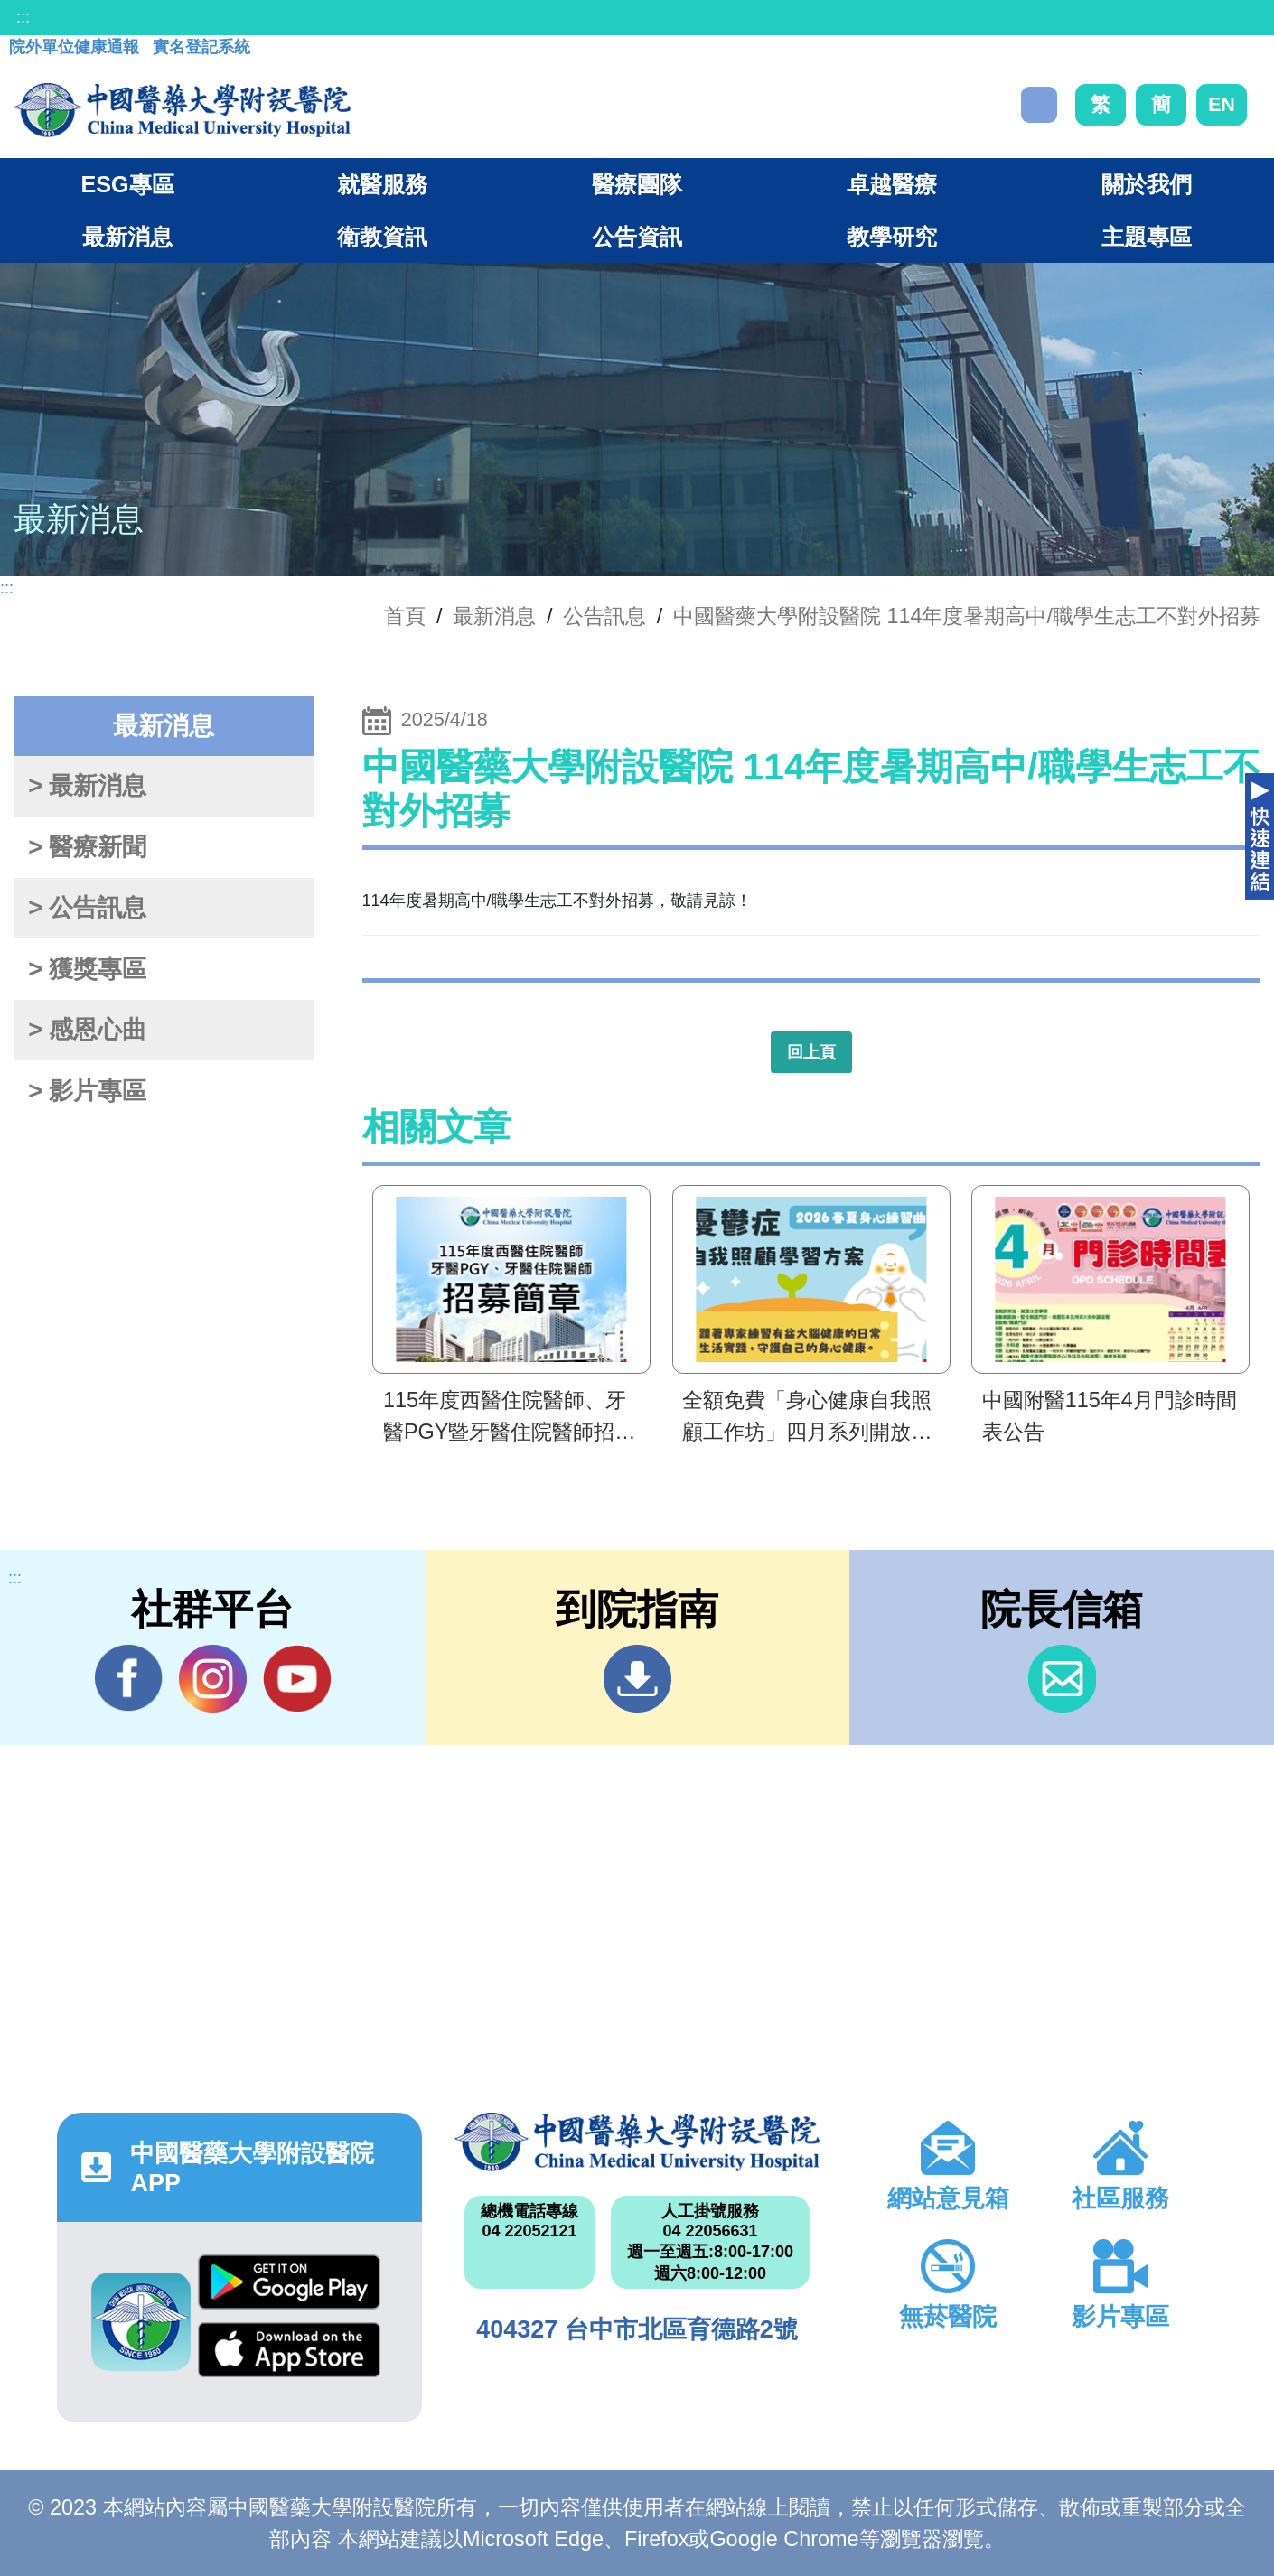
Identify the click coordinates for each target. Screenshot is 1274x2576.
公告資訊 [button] (637, 236)
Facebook (129, 1678)
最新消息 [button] (127, 236)
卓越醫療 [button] (892, 184)
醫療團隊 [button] (637, 184)
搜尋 (1039, 105)
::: (23, 17)
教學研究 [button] (892, 236)
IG (213, 1679)
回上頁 (811, 1052)
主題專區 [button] (1146, 236)
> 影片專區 (87, 1091)
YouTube (297, 1678)
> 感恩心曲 (87, 1029)
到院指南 (637, 1679)
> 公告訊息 (87, 907)
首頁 (405, 616)
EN (1221, 104)
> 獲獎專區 (87, 969)
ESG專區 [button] (126, 184)
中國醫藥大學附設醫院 (637, 2142)
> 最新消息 (87, 785)
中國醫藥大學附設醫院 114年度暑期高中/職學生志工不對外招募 (966, 616)
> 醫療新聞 (87, 847)
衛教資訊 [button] (382, 236)
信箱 (1062, 1679)
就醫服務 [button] (382, 184)
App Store (289, 2349)
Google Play (289, 2282)
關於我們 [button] (1146, 184)
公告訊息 (604, 616)
